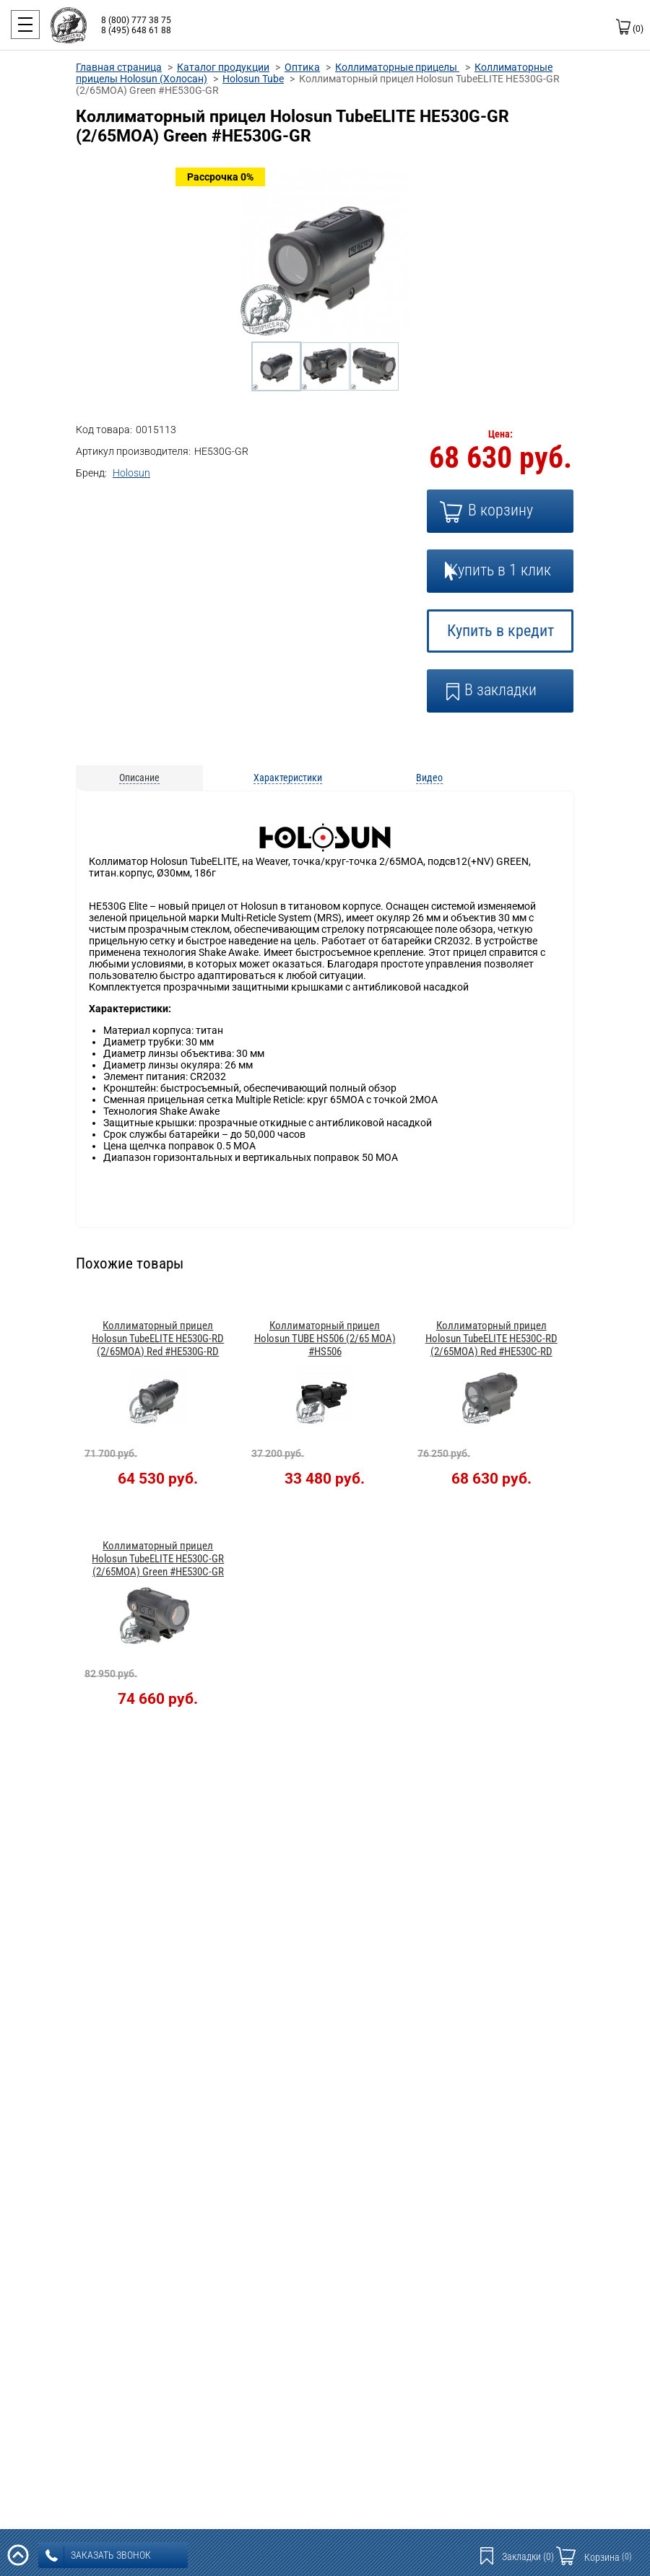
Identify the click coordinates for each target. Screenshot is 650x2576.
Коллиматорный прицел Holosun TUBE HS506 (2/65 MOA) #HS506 (325, 1338)
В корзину (500, 510)
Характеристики (288, 777)
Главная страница (119, 67)
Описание (139, 777)
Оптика (302, 67)
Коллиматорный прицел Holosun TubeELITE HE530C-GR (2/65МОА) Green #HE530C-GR (158, 1558)
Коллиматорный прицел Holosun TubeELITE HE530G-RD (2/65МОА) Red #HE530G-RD (158, 1338)
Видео (429, 777)
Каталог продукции (223, 67)
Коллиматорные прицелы (397, 67)
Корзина (608, 2557)
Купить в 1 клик (500, 570)
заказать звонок (98, 2555)
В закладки (500, 690)
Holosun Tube (253, 78)
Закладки (528, 2556)
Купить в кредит (500, 631)
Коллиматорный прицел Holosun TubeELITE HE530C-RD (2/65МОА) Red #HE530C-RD (491, 1338)
